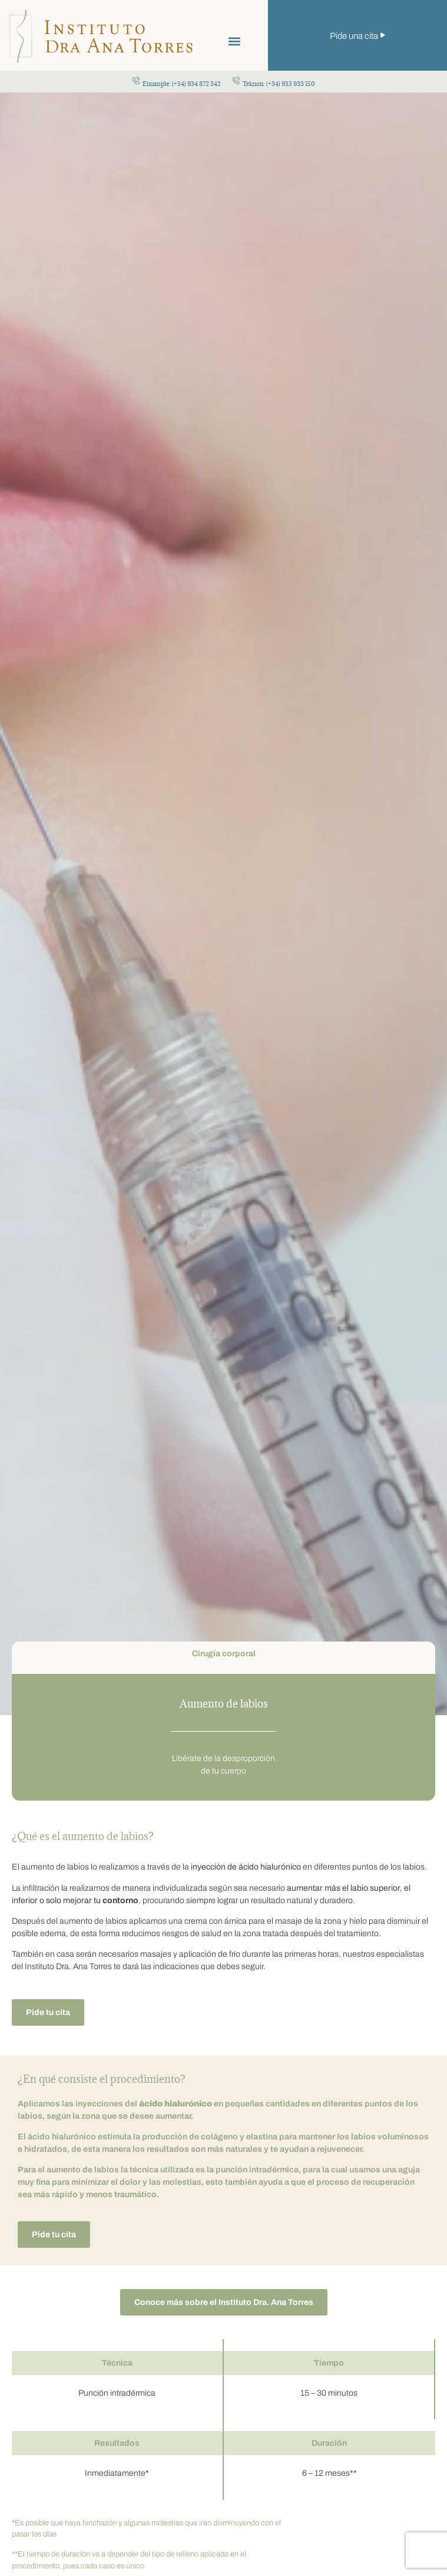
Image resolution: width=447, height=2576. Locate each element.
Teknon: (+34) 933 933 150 (279, 84)
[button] (234, 41)
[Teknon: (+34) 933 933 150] (236, 80)
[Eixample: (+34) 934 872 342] (136, 80)
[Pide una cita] (382, 35)
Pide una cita (354, 36)
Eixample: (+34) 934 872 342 (182, 84)
